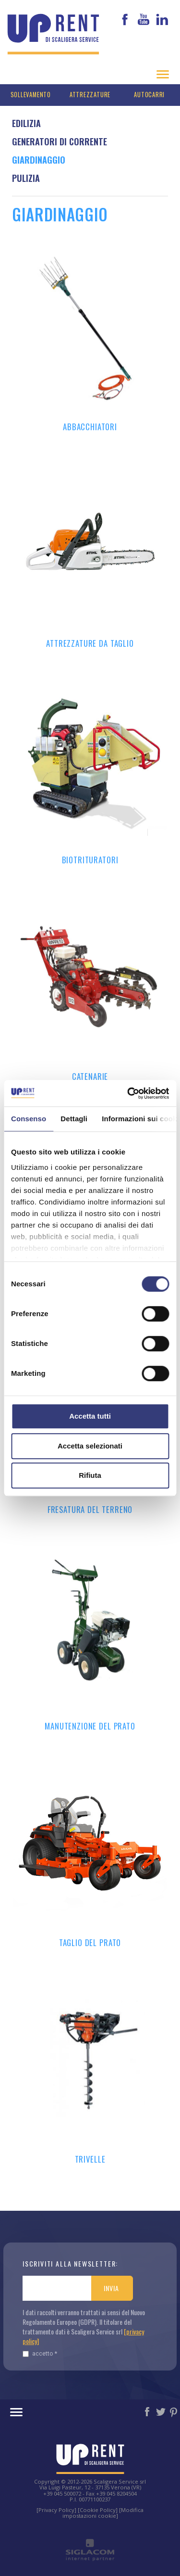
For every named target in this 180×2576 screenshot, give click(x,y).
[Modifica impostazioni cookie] (103, 2512)
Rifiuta (90, 1475)
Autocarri (149, 94)
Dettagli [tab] (73, 1119)
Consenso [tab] (28, 1119)
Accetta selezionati (90, 1446)
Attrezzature (90, 94)
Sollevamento (31, 94)
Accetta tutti (90, 1416)
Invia (111, 2288)
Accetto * (40, 2353)
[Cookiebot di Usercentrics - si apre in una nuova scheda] (128, 1093)
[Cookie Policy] (98, 2509)
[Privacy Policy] (56, 2509)
